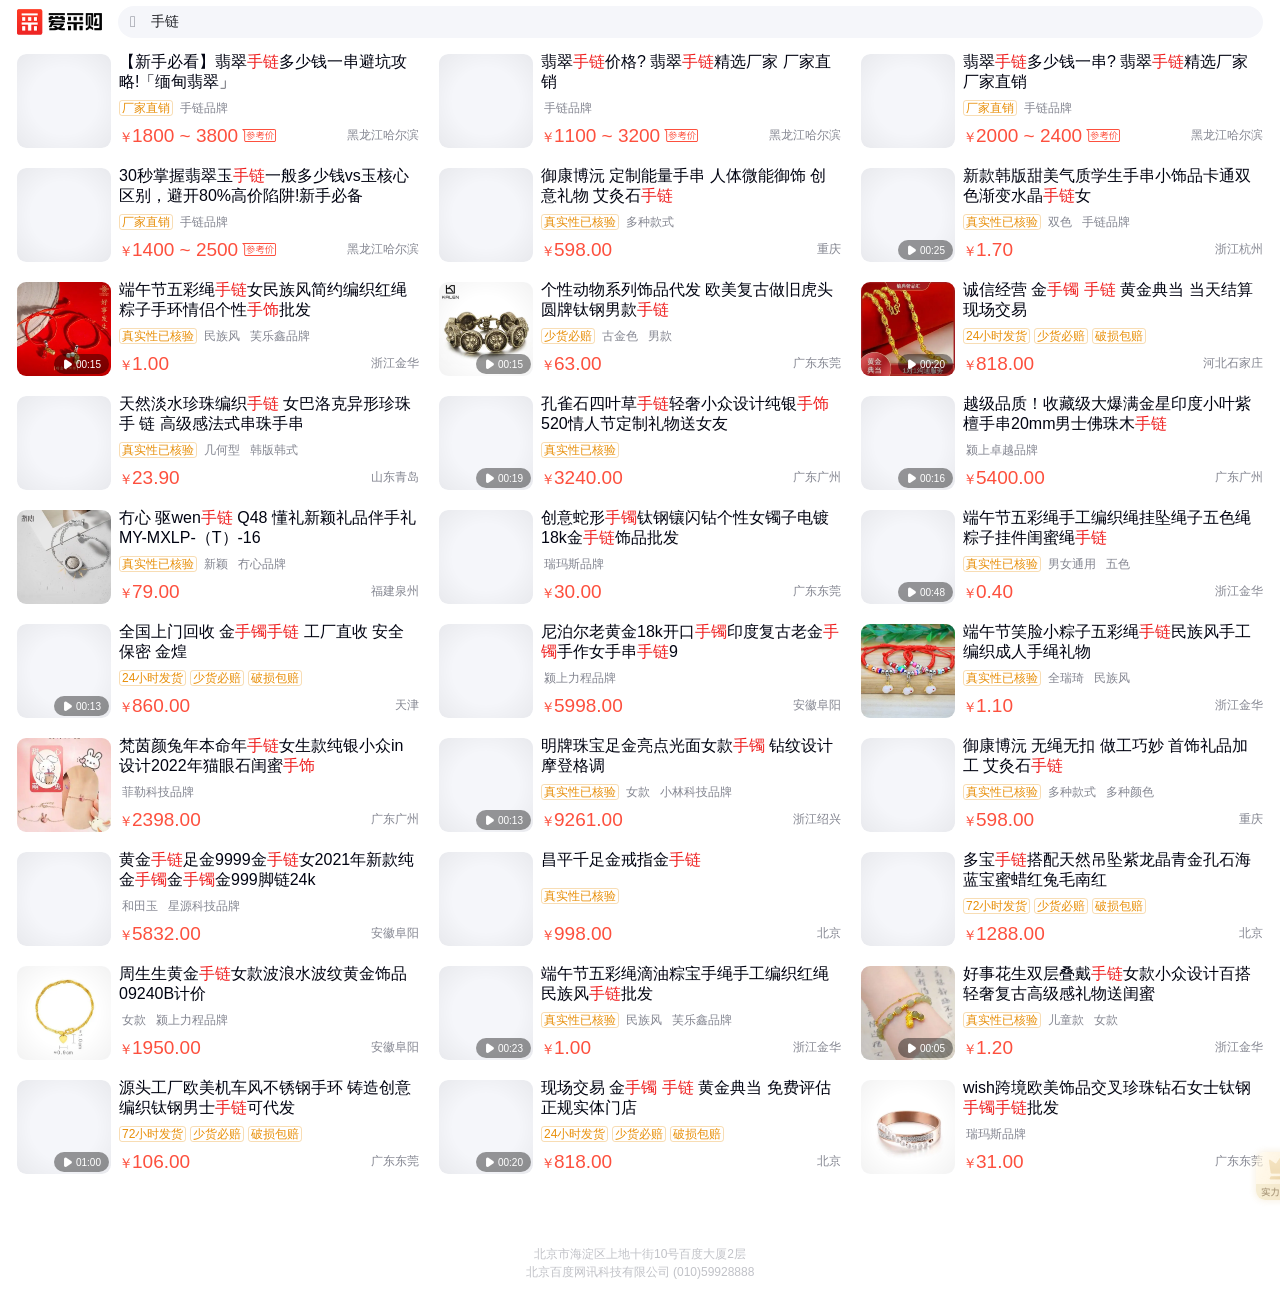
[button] (1243, 1240)
